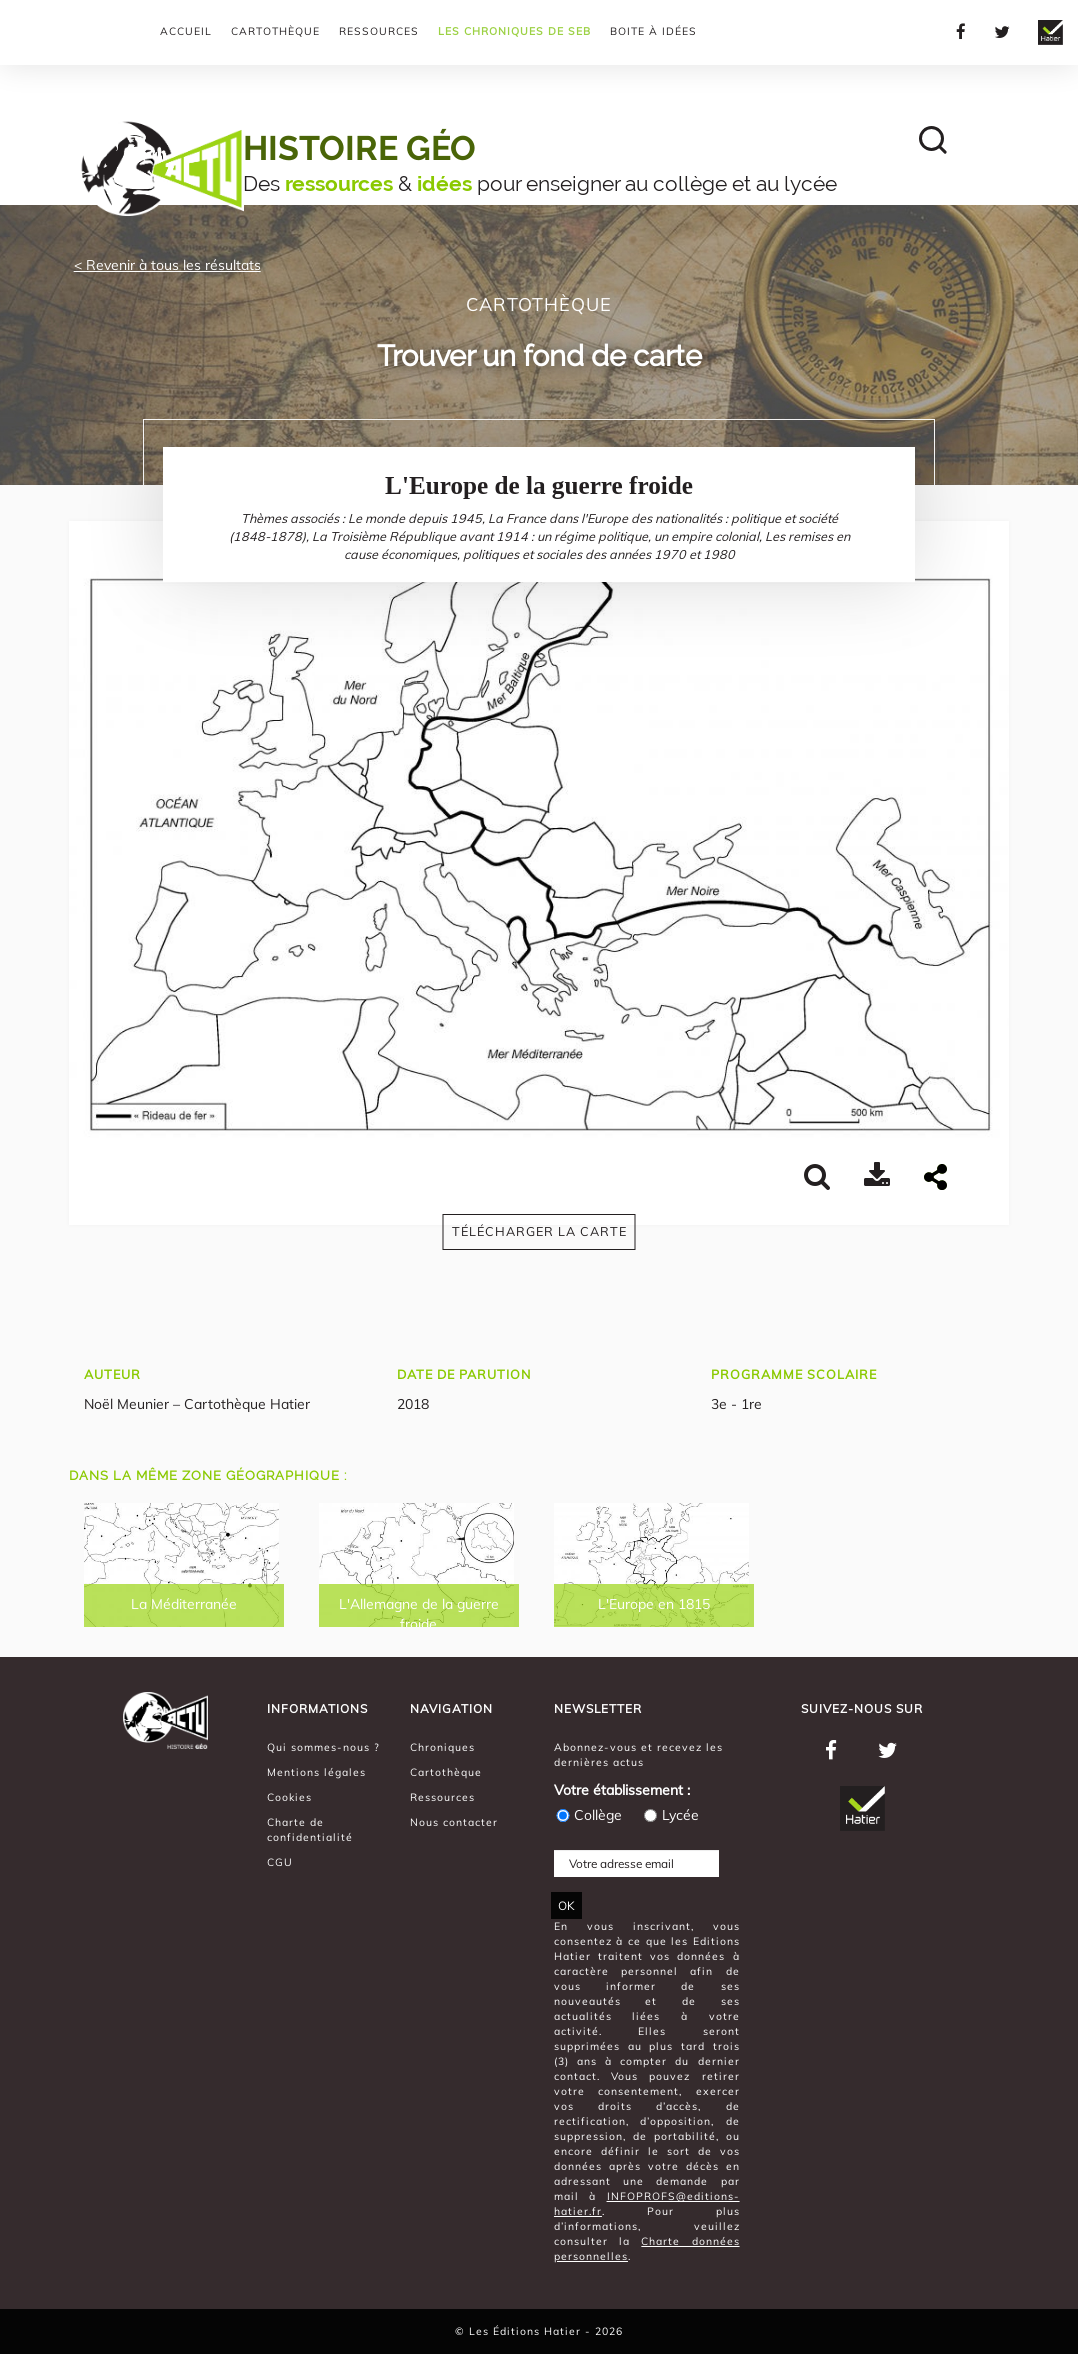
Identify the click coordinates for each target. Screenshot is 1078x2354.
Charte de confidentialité (310, 1829)
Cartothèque (275, 31)
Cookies (289, 1797)
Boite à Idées (653, 31)
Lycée (670, 1815)
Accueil (186, 31)
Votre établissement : (622, 1790)
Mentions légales (316, 1772)
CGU (280, 1862)
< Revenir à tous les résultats (167, 265)
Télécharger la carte (539, 1231)
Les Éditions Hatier (527, 2331)
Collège (588, 1815)
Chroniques (442, 1747)
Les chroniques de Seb (514, 31)
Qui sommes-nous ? (323, 1747)
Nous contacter (454, 1822)
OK (566, 1905)
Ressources (379, 31)
